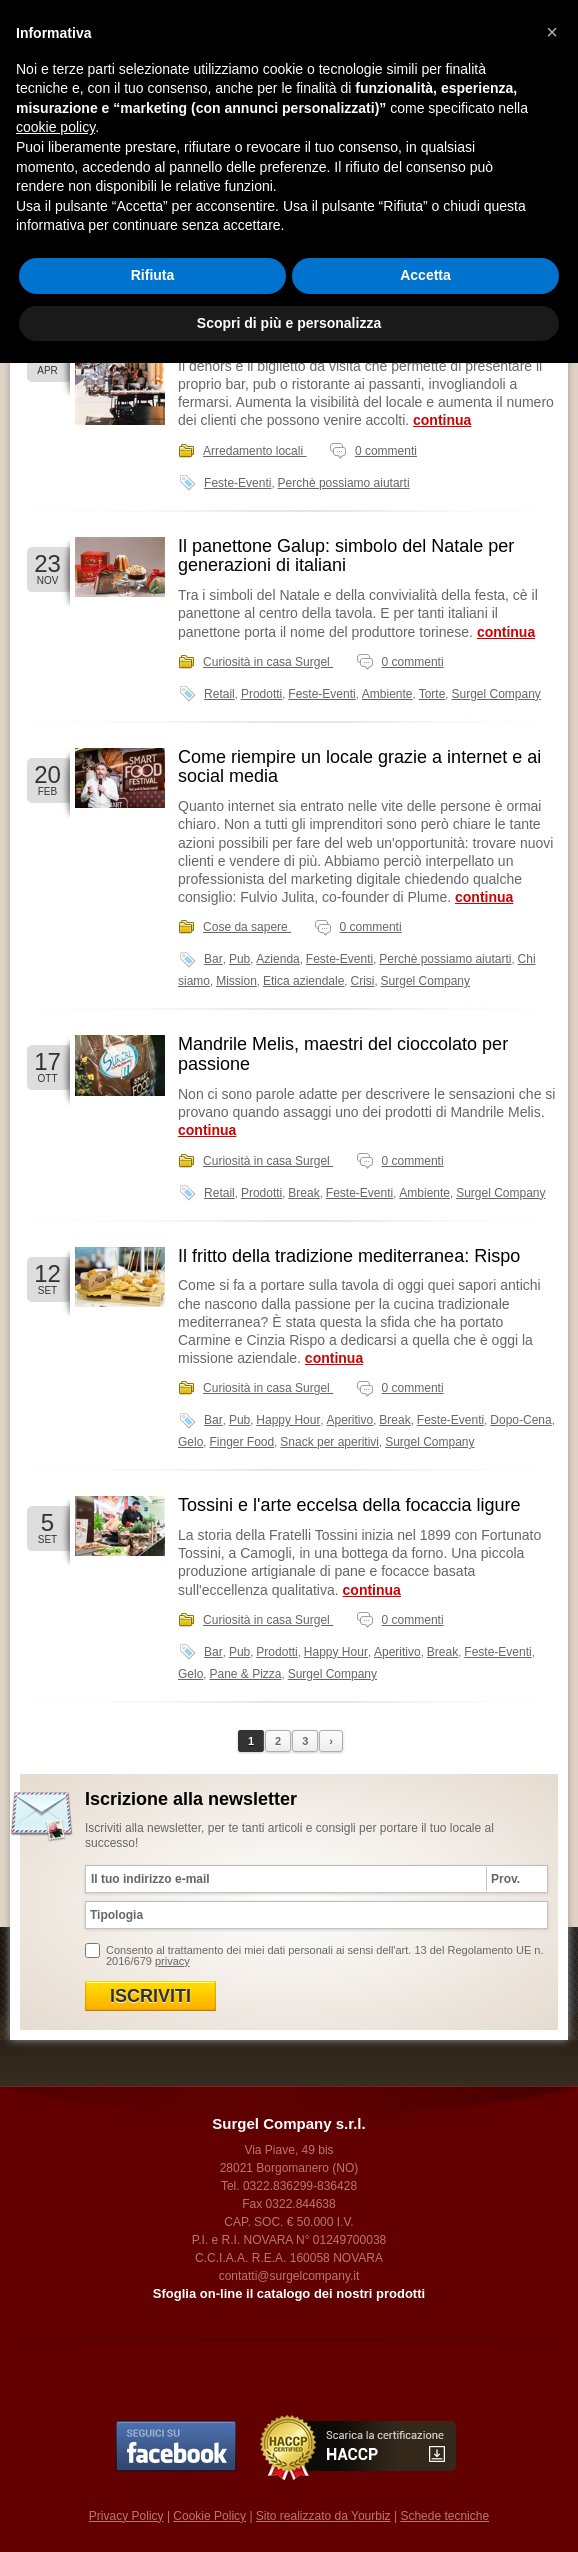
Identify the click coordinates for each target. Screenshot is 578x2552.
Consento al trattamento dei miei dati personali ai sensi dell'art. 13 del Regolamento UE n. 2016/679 (324, 1955)
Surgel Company (495, 694)
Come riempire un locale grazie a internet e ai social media (359, 767)
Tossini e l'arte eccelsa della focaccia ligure (349, 1505)
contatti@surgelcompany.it (289, 2276)
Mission (236, 981)
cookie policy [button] (55, 127)
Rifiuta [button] (153, 275)
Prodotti (261, 694)
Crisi (362, 981)
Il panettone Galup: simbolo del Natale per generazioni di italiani (346, 556)
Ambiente (387, 694)
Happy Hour (288, 1420)
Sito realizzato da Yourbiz (323, 2516)
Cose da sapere (247, 927)
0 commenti (386, 451)
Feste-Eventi (237, 483)
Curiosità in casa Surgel (268, 662)
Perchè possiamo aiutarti (344, 483)
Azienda (277, 959)
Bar (213, 959)
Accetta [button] (425, 275)
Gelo (190, 1442)
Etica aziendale (303, 981)
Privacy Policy (126, 2516)
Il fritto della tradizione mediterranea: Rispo (349, 1256)
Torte (432, 694)
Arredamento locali (254, 451)
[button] (552, 32)
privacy (172, 1961)
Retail (219, 694)
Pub (239, 959)
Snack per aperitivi (329, 1442)
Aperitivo (350, 1420)
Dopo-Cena (520, 1420)
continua (442, 420)
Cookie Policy (209, 2516)
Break (303, 1193)
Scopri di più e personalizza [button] (289, 323)
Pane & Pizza (245, 1674)
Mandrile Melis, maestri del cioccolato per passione (343, 1054)
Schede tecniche (444, 2516)
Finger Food (241, 1442)
